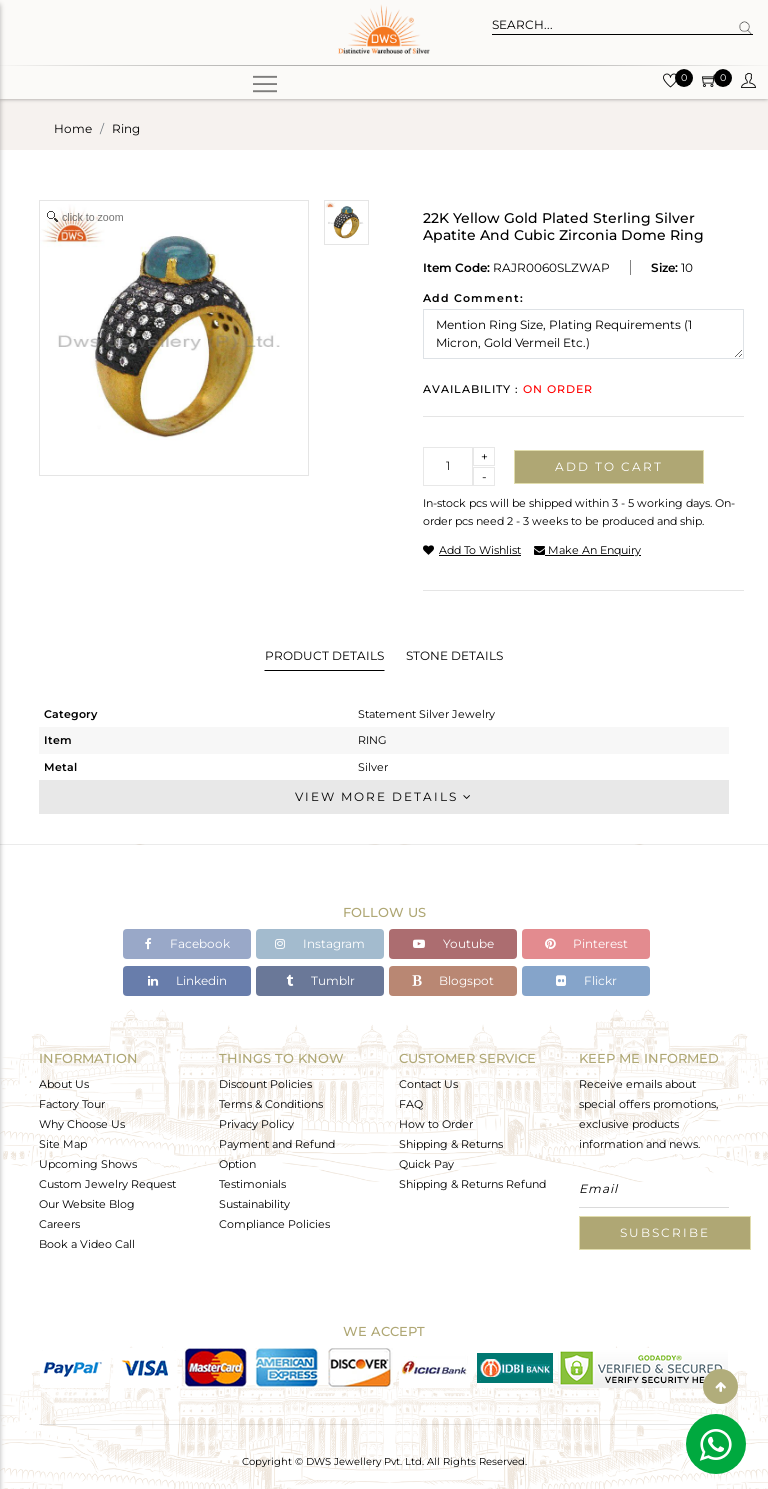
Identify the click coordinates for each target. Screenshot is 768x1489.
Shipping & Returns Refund (472, 1184)
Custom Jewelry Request (107, 1184)
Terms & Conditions (271, 1104)
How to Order (436, 1124)
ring (126, 128)
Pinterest (586, 943)
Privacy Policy (256, 1124)
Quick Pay (426, 1164)
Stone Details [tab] (454, 655)
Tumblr (320, 980)
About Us (64, 1084)
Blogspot (453, 980)
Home (73, 128)
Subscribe (665, 1232)
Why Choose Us (82, 1124)
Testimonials (252, 1184)
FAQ (411, 1104)
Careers (59, 1224)
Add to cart (609, 466)
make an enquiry (587, 550)
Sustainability (254, 1204)
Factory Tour (72, 1104)
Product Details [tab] (324, 655)
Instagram (320, 943)
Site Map (63, 1144)
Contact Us (428, 1084)
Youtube (453, 943)
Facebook (187, 943)
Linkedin (187, 980)
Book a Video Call (87, 1244)
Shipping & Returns (451, 1144)
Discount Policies (265, 1084)
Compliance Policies (274, 1224)
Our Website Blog (87, 1204)
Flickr (586, 980)
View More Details (384, 796)
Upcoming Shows (88, 1164)
